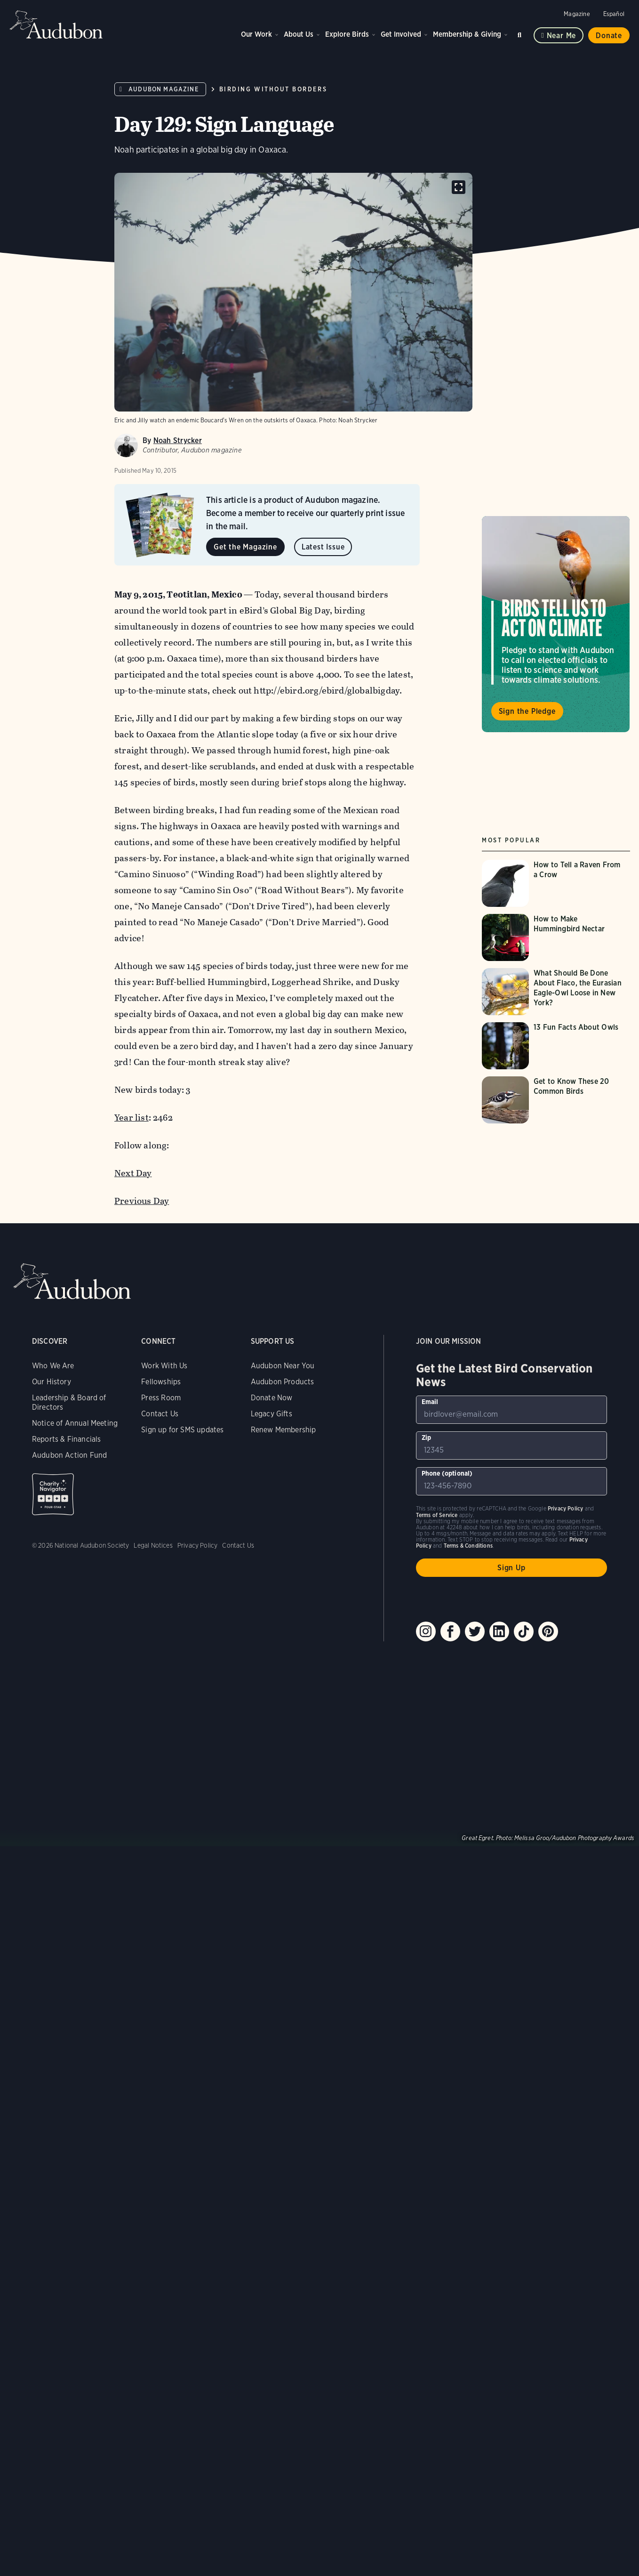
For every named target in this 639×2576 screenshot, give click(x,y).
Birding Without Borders (273, 89)
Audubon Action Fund (69, 1455)
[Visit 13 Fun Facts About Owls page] (556, 1045)
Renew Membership (283, 1429)
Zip (426, 1437)
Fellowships (161, 1381)
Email (430, 1401)
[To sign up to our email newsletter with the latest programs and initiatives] (511, 1410)
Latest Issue (323, 546)
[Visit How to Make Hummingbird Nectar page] (556, 937)
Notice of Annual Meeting (75, 1423)
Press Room (161, 1397)
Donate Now (272, 1397)
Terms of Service (437, 1514)
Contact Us (159, 1413)
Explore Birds (347, 34)
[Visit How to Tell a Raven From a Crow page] (556, 883)
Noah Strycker (177, 440)
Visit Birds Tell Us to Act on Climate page (556, 624)
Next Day (133, 1173)
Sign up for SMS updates (182, 1429)
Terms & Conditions (468, 1545)
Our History (51, 1381)
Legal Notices (153, 1545)
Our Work (256, 34)
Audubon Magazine (163, 89)
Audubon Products (282, 1381)
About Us (298, 34)
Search (521, 33)
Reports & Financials (66, 1439)
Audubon (56, 24)
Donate (609, 35)
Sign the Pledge (527, 711)
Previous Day (141, 1201)
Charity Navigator (53, 1494)
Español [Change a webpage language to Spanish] (613, 13)
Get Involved (401, 34)
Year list (131, 1117)
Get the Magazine (245, 546)
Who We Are (53, 1365)
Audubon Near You (283, 1365)
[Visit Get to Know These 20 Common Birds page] (556, 1099)
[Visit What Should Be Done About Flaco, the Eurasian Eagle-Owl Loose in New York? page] (556, 991)
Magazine (577, 13)
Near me (561, 35)
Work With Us (164, 1365)
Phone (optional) (447, 1473)
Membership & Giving (467, 34)
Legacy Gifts (271, 1413)
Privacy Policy (197, 1545)
